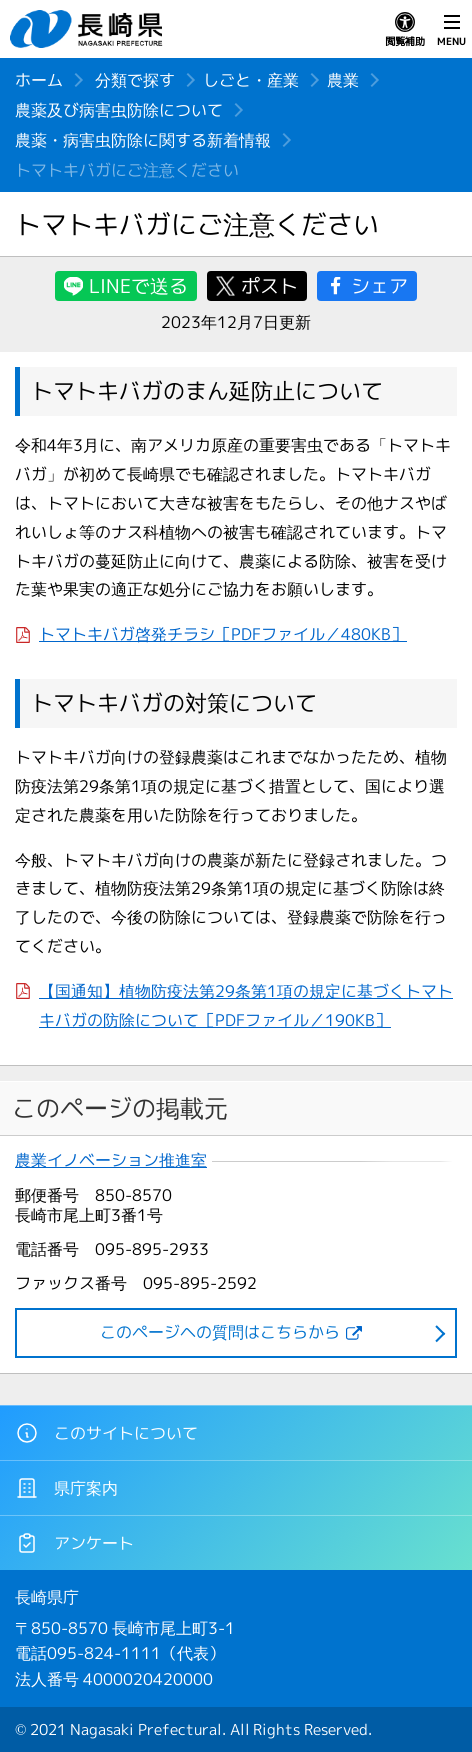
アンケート (74, 1543)
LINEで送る (138, 286)
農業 (343, 80)
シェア (379, 286)
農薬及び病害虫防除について (119, 110)
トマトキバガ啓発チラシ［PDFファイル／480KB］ (223, 634)
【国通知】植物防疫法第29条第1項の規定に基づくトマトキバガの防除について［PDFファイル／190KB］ (246, 1005)
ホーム (39, 80)
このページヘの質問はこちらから (220, 1332)
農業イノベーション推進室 (111, 1160)
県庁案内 (66, 1488)
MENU (451, 30)
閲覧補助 (405, 30)
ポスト (269, 286)
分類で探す (135, 80)
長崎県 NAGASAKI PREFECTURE (89, 29)
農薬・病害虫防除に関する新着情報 (143, 140)
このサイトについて (106, 1433)
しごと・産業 (251, 80)
